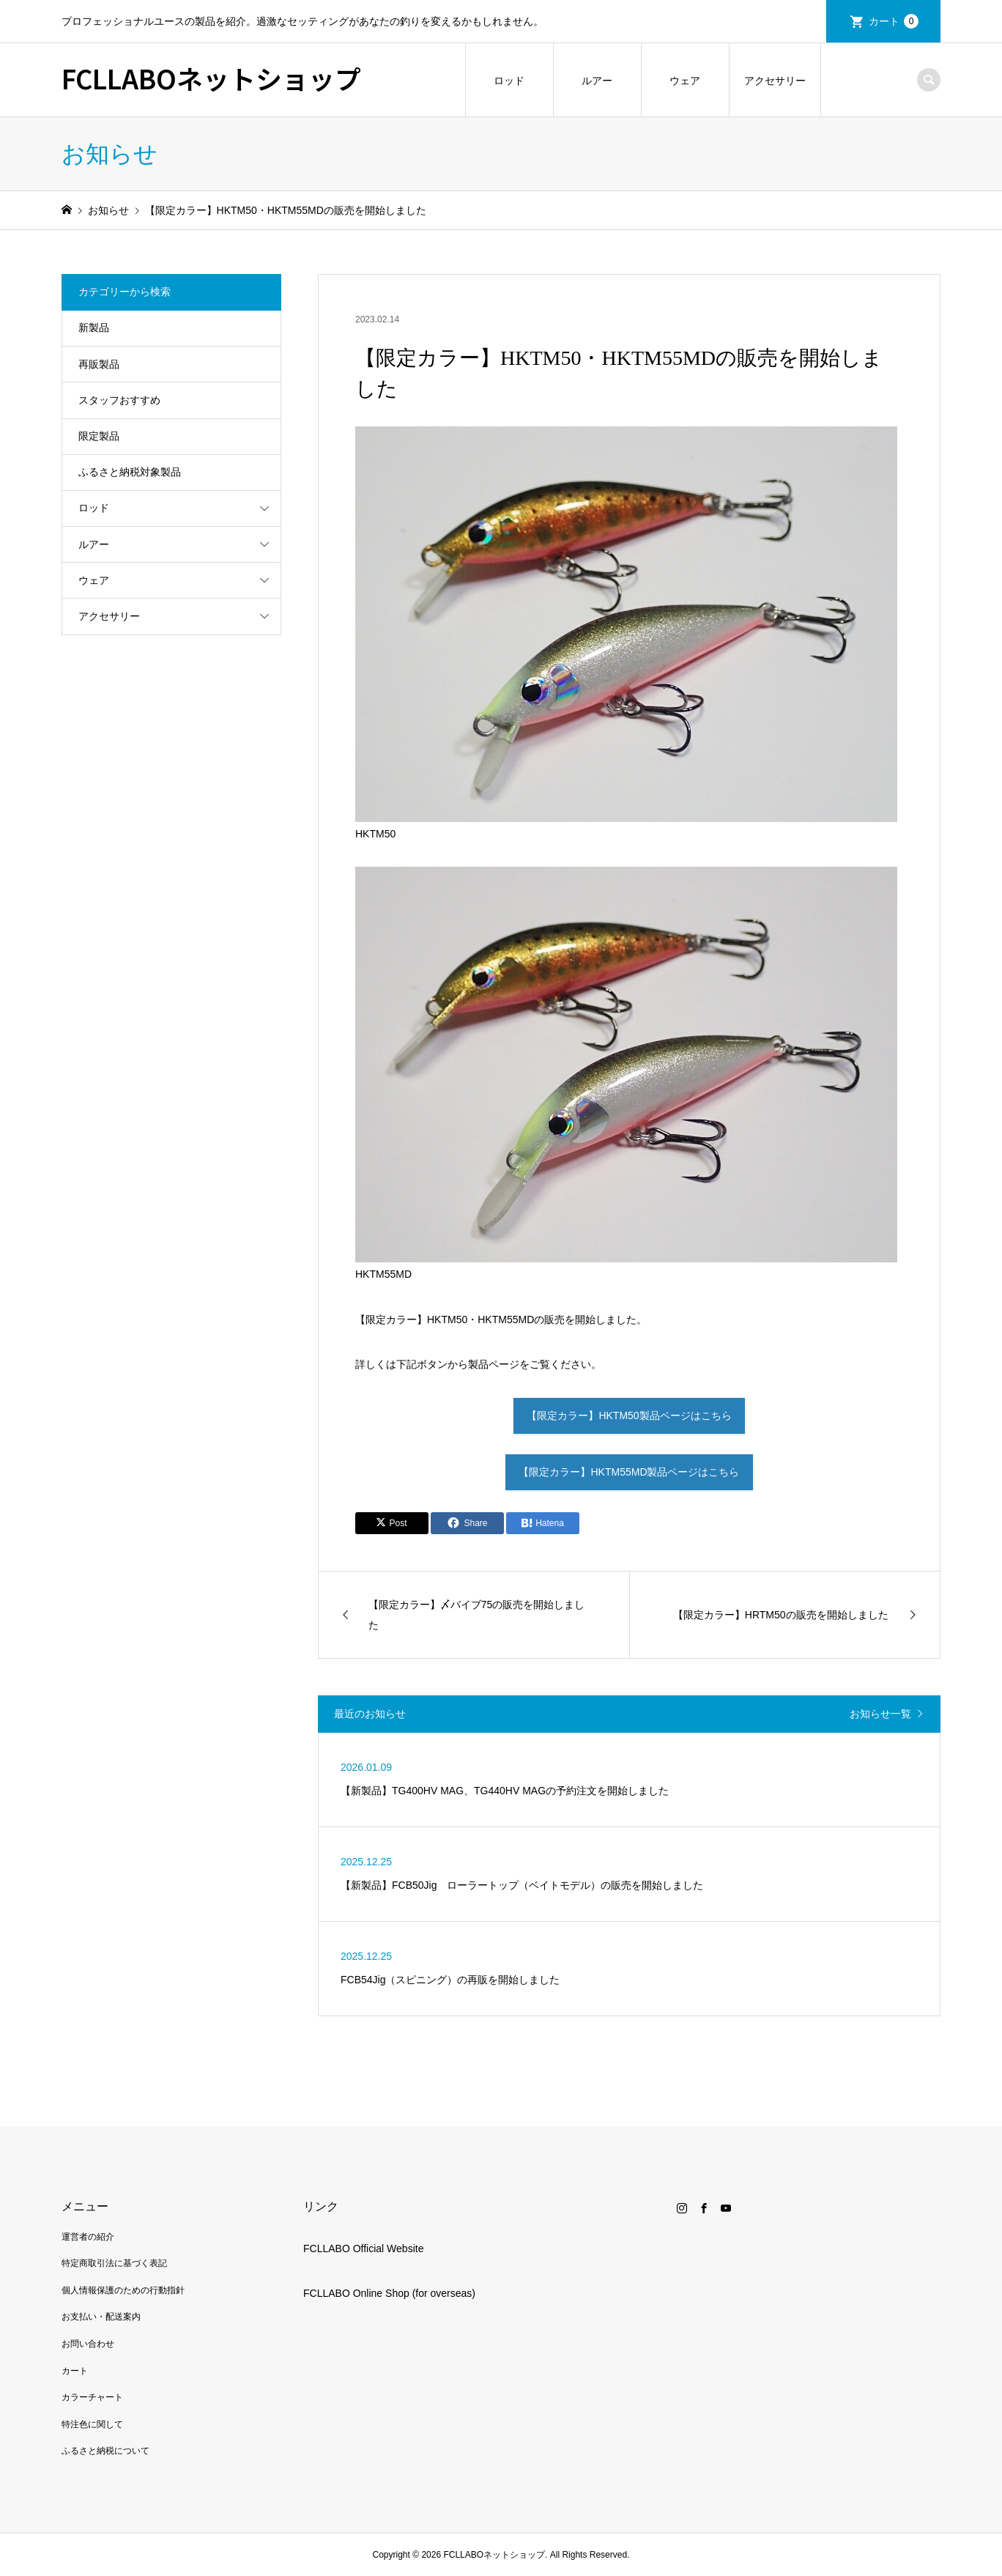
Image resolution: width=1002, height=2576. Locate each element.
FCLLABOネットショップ (211, 78)
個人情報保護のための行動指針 (123, 2290)
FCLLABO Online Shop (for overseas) (389, 2293)
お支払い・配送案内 (101, 2317)
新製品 (93, 327)
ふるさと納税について (105, 2451)
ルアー (597, 80)
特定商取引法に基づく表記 (114, 2263)
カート (893, 21)
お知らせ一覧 (880, 1714)
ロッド (509, 80)
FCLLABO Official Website (363, 2248)
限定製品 (98, 436)
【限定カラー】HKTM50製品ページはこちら (629, 1415)
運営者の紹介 (88, 2237)
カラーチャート (92, 2397)
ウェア (684, 80)
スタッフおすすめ (119, 400)
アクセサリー (775, 80)
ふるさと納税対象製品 (129, 472)
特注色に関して (92, 2424)
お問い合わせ (88, 2344)
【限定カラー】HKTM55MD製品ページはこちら (629, 1472)
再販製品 (98, 364)
